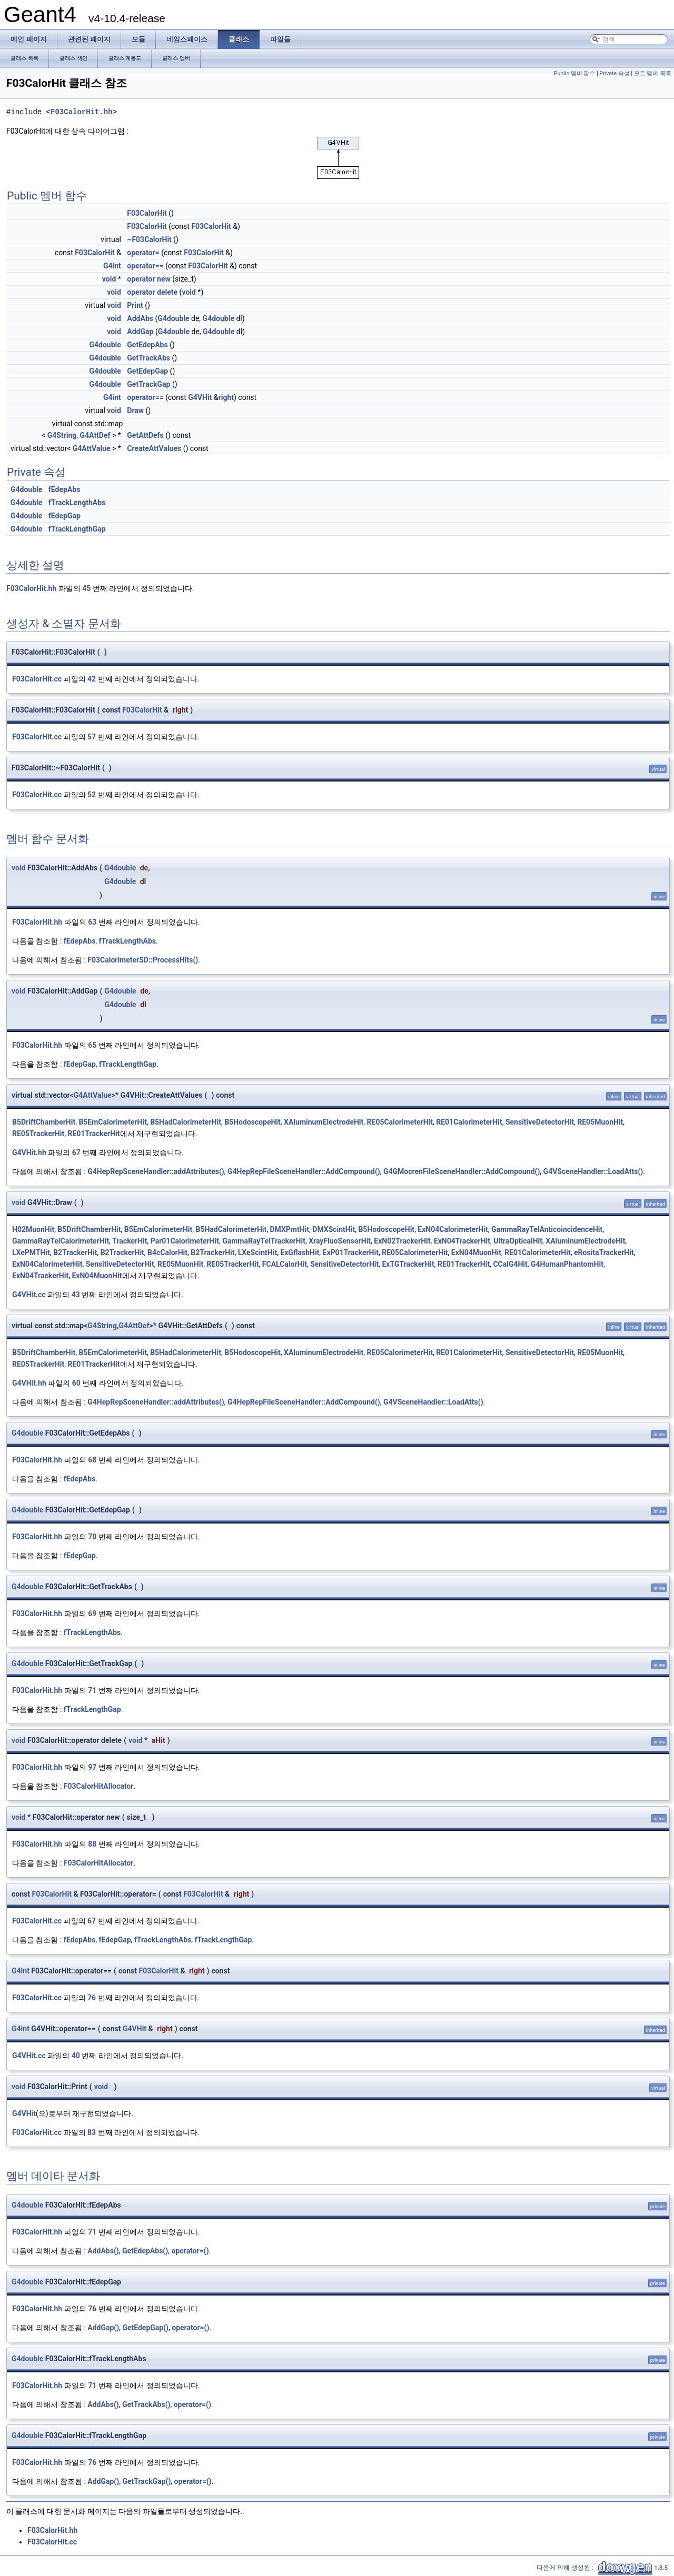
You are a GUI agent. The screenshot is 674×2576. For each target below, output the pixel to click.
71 (92, 1690)
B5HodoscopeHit (252, 1122)
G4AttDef (95, 435)
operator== (145, 266)
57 (91, 737)
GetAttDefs (145, 435)
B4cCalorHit (167, 1252)
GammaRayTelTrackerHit (263, 1241)
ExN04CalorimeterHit (453, 1229)
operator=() (190, 2251)
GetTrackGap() (146, 2481)
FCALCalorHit (284, 1264)
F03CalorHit (146, 213)
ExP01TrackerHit (351, 1252)
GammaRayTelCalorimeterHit (60, 1241)
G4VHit (200, 397)
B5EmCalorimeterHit (112, 1122)
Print (135, 305)
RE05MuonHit (600, 1122)
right (226, 397)
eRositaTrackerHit (604, 1252)
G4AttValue (92, 448)
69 (92, 1613)
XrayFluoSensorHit (340, 1241)
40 (76, 2055)
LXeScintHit (257, 1252)
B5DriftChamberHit (43, 1122)
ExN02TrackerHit (402, 1241)
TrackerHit (129, 1241)
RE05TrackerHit (38, 1133)
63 (92, 922)
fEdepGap (64, 516)
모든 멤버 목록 (652, 73)
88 (92, 1844)
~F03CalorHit (149, 239)
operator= (143, 252)
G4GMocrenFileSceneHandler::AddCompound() (461, 1171)
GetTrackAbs (148, 358)
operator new (148, 279)
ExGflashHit (299, 1252)
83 (91, 2132)
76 (91, 1997)
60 (76, 1383)
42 (91, 679)
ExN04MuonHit (476, 1252)
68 (92, 1460)
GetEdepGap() (145, 2327)
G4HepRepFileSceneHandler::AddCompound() (303, 1171)
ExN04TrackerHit (462, 1241)
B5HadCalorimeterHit (185, 1122)
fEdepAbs (64, 489)
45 (86, 588)
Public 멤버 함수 (575, 73)
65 (92, 1045)
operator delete (152, 292)
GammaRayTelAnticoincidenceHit (546, 1229)
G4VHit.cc (29, 1294)
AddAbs (140, 318)
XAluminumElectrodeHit (323, 1122)
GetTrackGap (148, 384)
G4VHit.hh (29, 1152)
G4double (173, 318)
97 (92, 1767)
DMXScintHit (333, 1229)
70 (92, 1536)
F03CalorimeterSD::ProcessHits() (142, 960)
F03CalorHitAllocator (99, 1786)
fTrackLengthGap (77, 529)
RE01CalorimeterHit (469, 1122)
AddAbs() (102, 2251)
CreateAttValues (154, 448)
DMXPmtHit (289, 1229)
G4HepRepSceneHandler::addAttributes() (155, 1171)
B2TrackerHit (75, 1252)
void (109, 279)
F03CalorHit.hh (82, 112)
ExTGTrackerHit (408, 1264)
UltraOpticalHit (517, 1241)
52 (91, 794)
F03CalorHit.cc (37, 679)
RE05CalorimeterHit (400, 1122)
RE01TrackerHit (93, 1133)
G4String (62, 435)
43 (76, 1294)
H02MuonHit (33, 1229)
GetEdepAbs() (145, 2251)
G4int (112, 266)
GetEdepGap (147, 371)
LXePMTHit (31, 1252)
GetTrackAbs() (146, 2404)
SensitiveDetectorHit (540, 1122)
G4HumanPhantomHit (567, 1264)
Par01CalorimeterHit (185, 1241)
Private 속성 (614, 73)
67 (76, 1152)
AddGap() (103, 2327)
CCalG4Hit (510, 1264)
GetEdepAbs (147, 344)
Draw (135, 410)
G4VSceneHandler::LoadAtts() (593, 1171)
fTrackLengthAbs (76, 502)
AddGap (140, 331)
